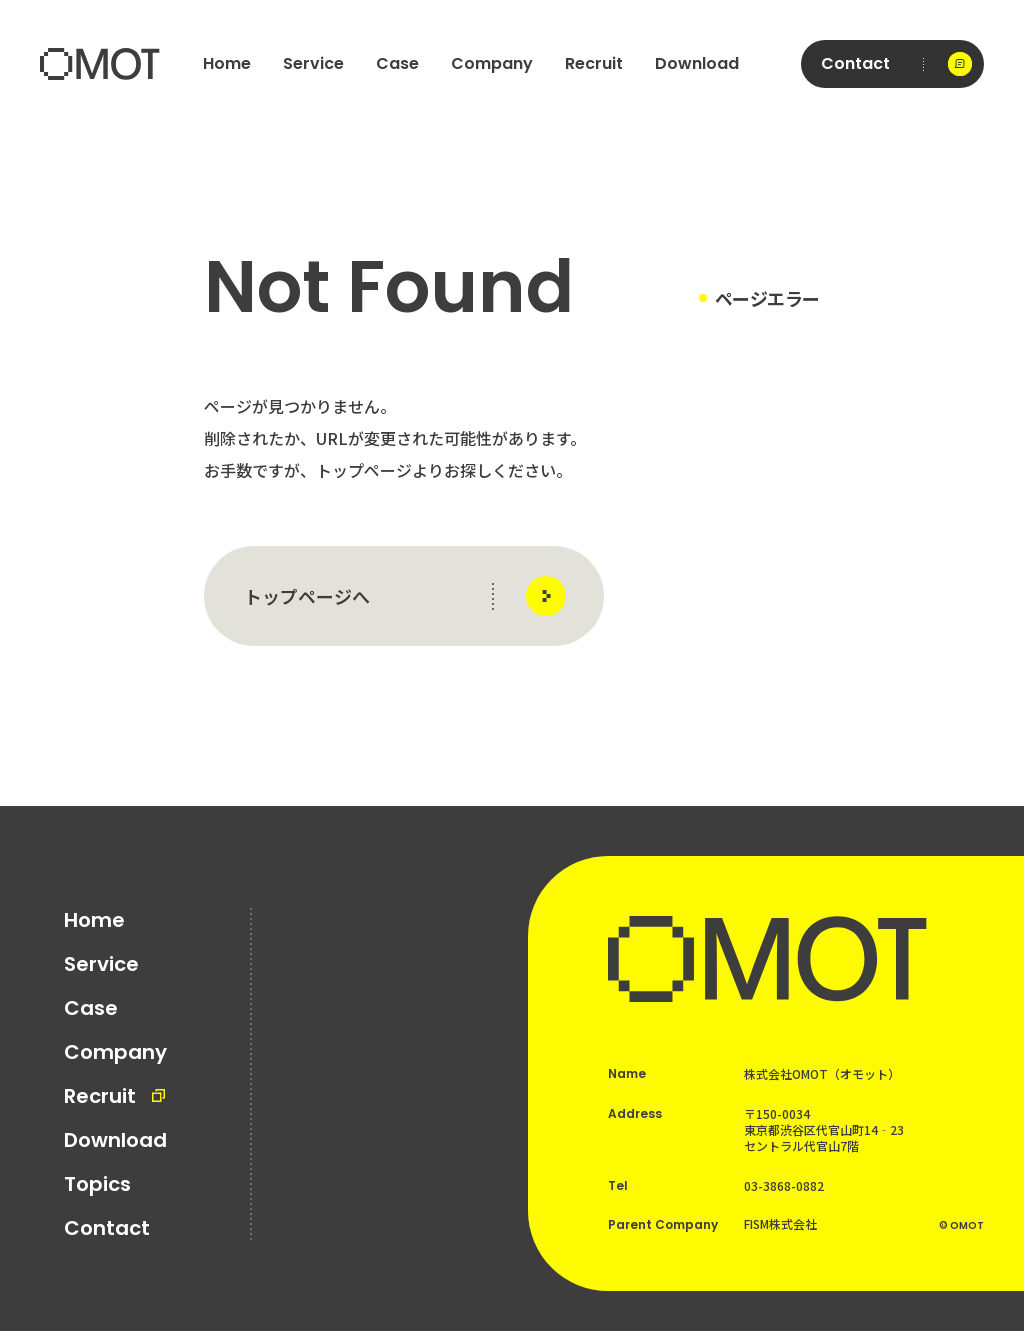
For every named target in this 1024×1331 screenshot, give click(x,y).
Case (397, 63)
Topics (97, 1184)
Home (227, 63)
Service (313, 63)
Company (492, 63)
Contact (107, 1228)
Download (697, 63)
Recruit (594, 63)
